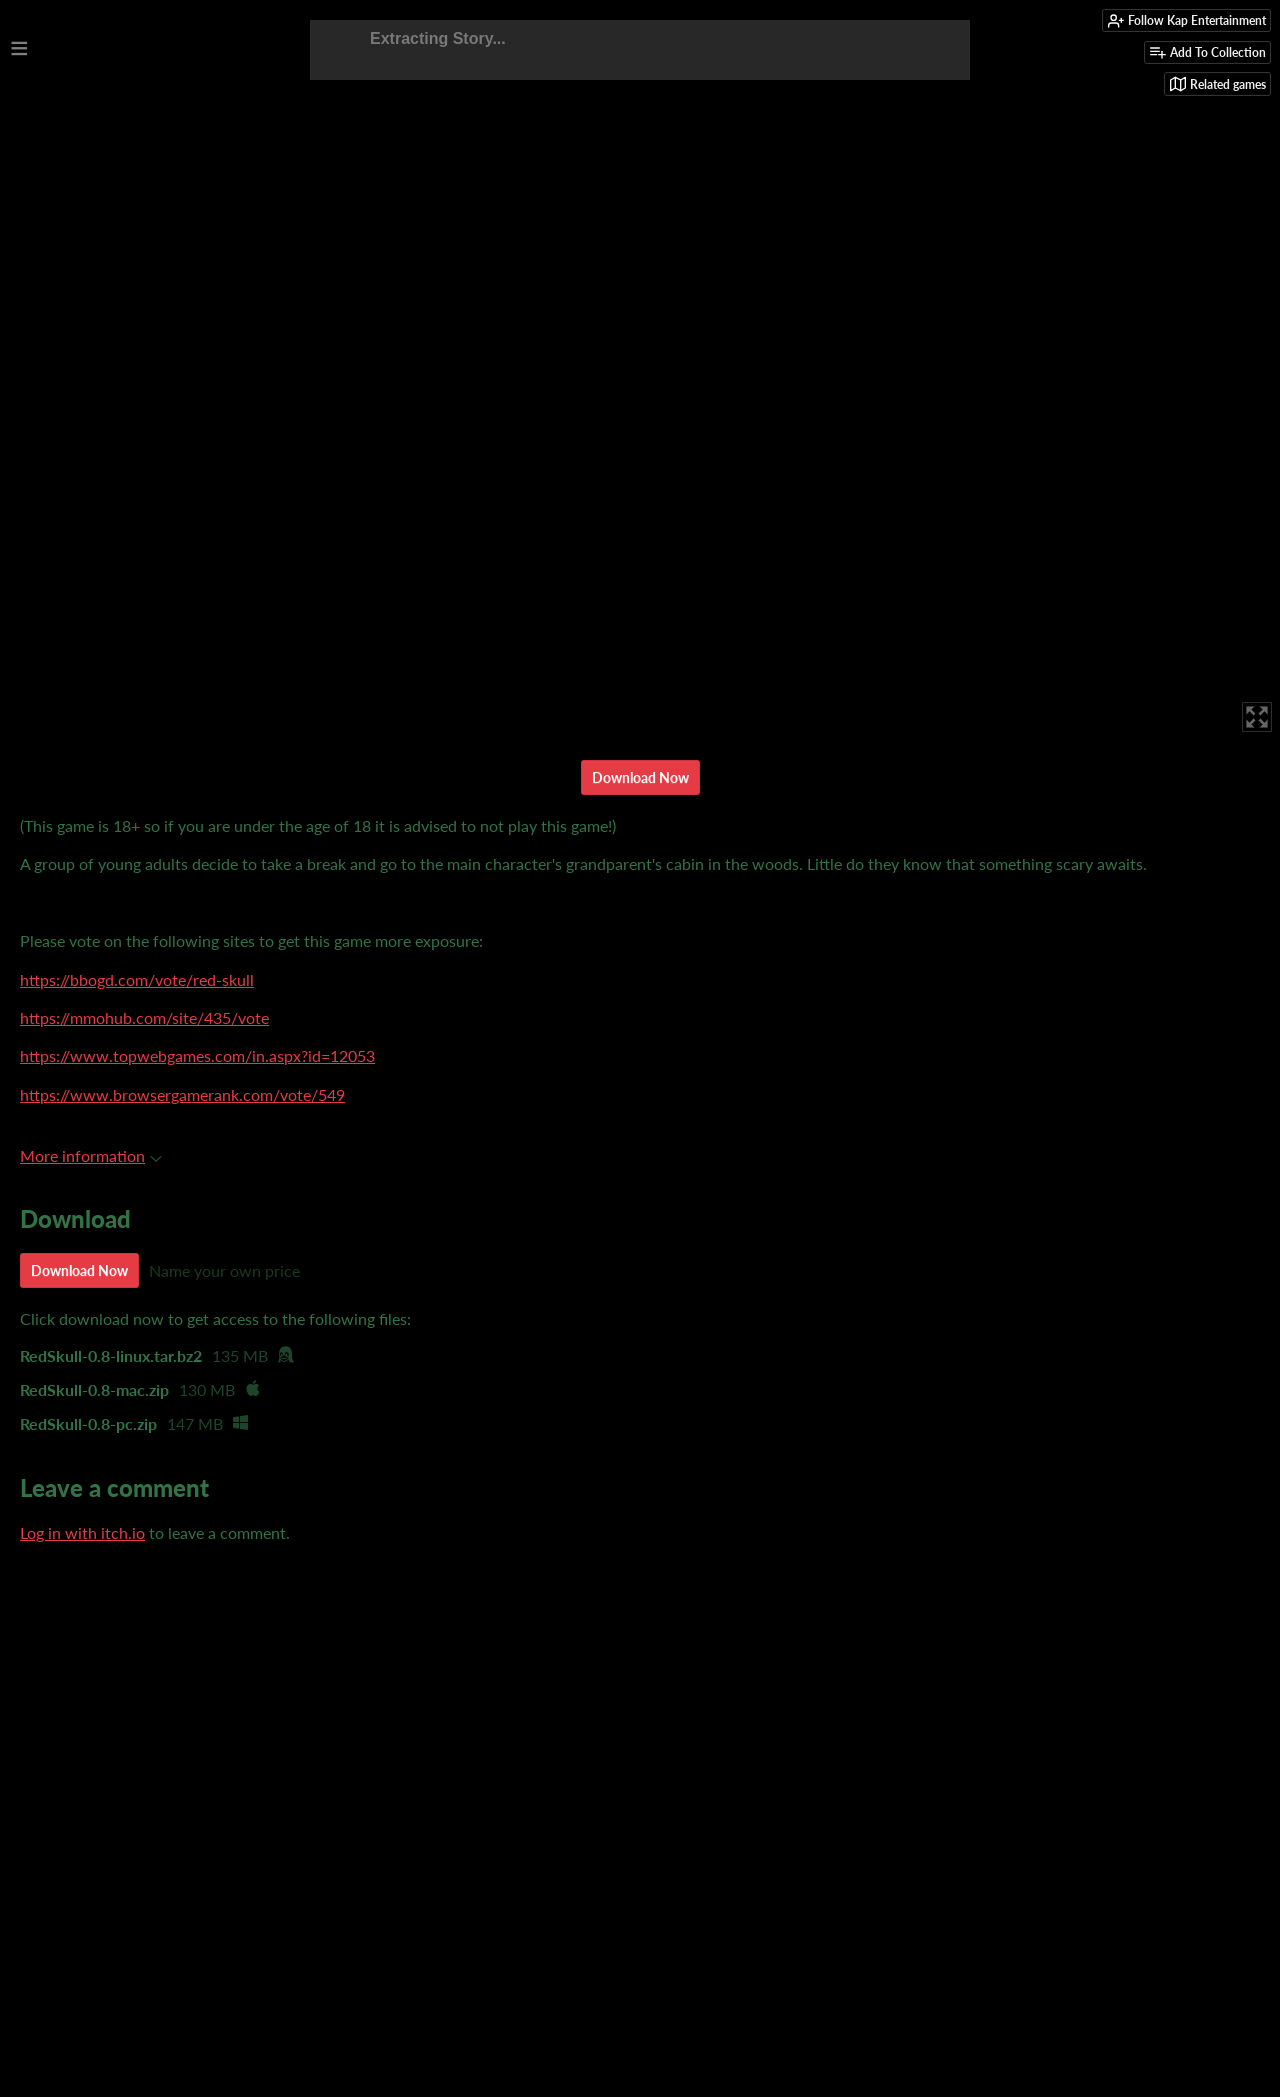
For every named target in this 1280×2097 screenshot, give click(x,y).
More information (91, 1155)
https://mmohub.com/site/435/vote (144, 1017)
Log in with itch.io (82, 1532)
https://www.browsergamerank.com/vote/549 (182, 1094)
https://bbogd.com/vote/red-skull (137, 979)
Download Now (640, 777)
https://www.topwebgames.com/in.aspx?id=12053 (197, 1055)
